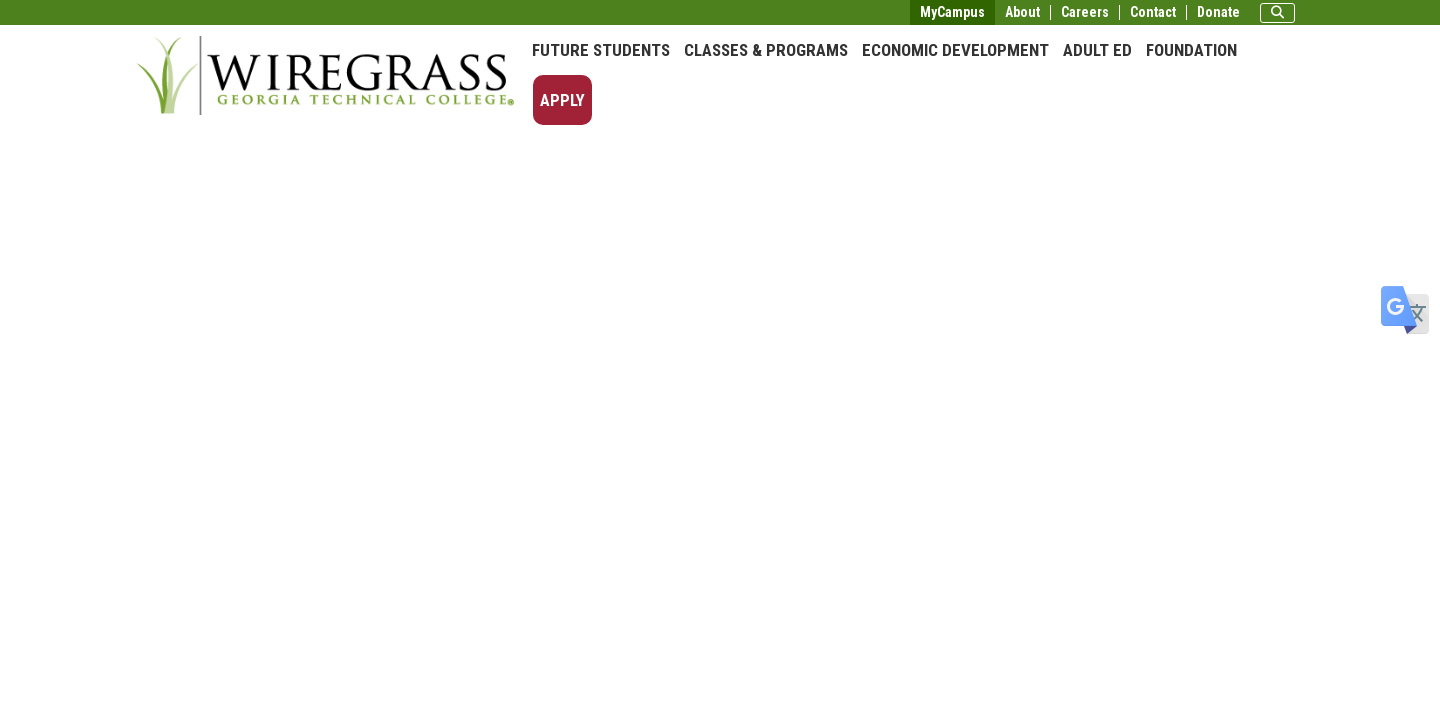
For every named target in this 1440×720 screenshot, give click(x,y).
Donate (1218, 12)
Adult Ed (1097, 50)
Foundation (1191, 50)
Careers (1085, 12)
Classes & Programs (766, 50)
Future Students (601, 50)
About (1022, 12)
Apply (562, 100)
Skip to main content (74, 14)
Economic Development (955, 50)
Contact (1153, 12)
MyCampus (952, 12)
